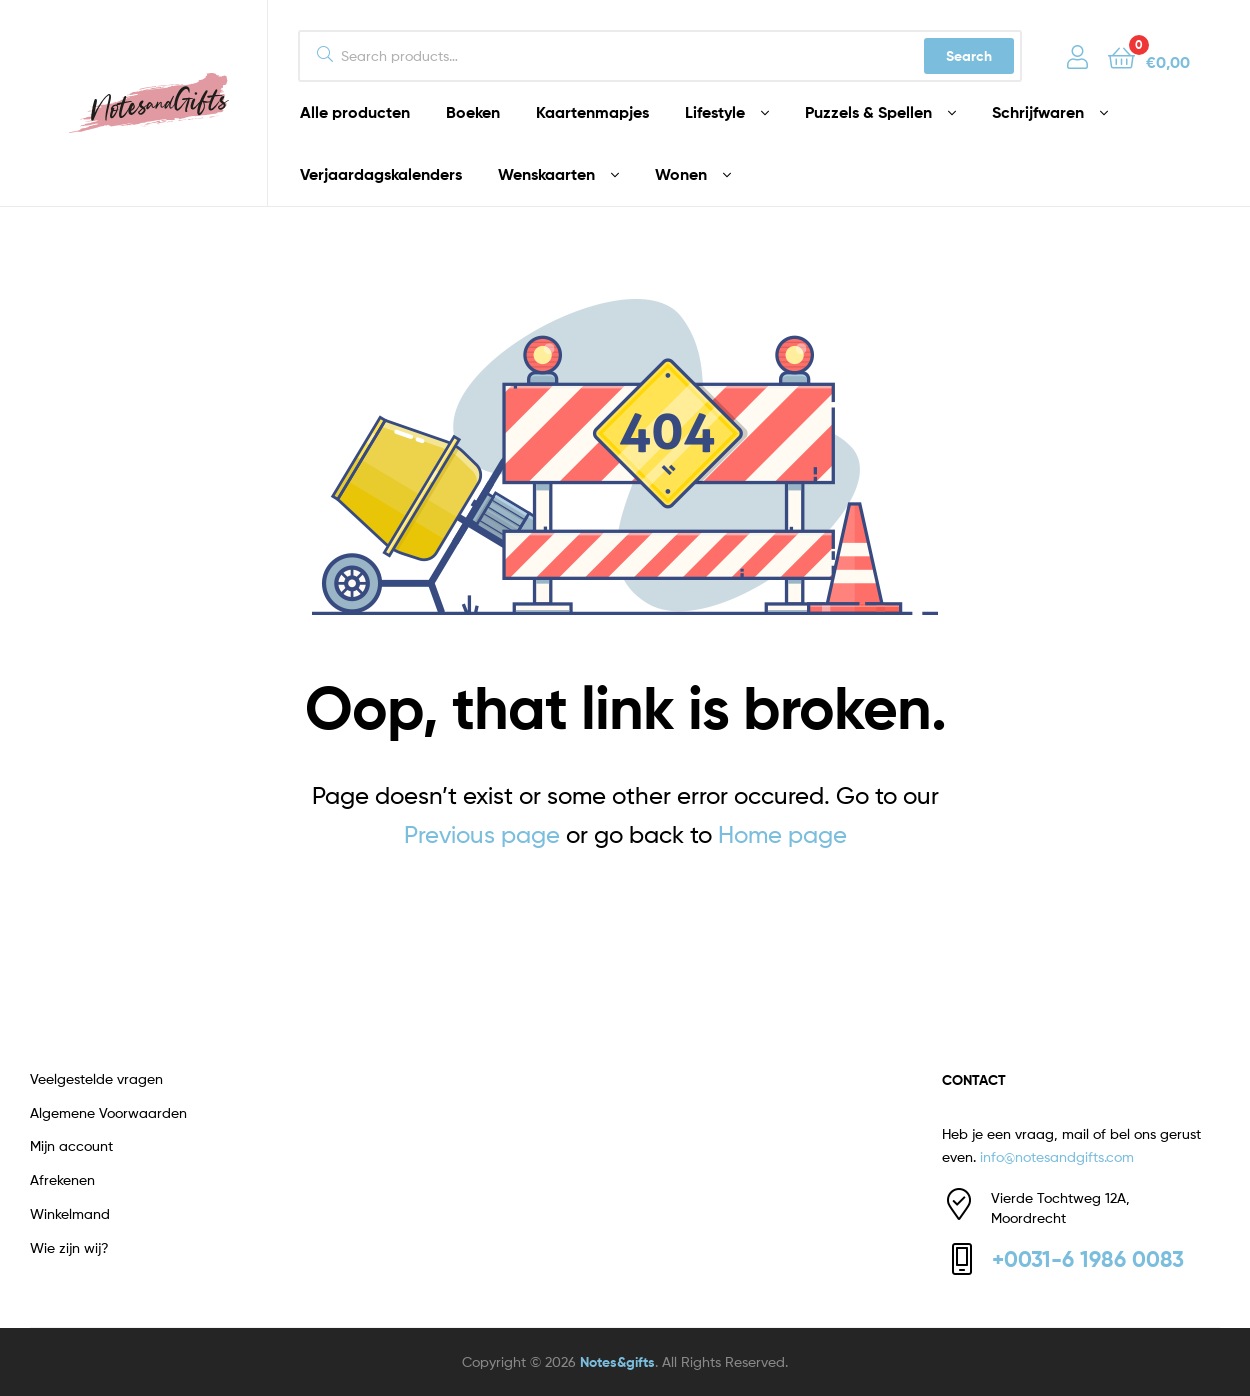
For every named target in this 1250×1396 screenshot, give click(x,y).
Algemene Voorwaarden (108, 1112)
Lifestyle (715, 112)
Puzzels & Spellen (868, 112)
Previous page (482, 834)
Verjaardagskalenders (381, 174)
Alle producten (355, 112)
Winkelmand (70, 1213)
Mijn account (71, 1145)
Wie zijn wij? (69, 1247)
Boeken (473, 112)
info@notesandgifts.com (1057, 1156)
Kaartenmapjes (592, 112)
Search (969, 56)
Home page (782, 834)
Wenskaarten (546, 174)
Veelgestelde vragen (96, 1078)
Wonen (681, 174)
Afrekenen (62, 1179)
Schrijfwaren (1038, 112)
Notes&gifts (617, 1362)
